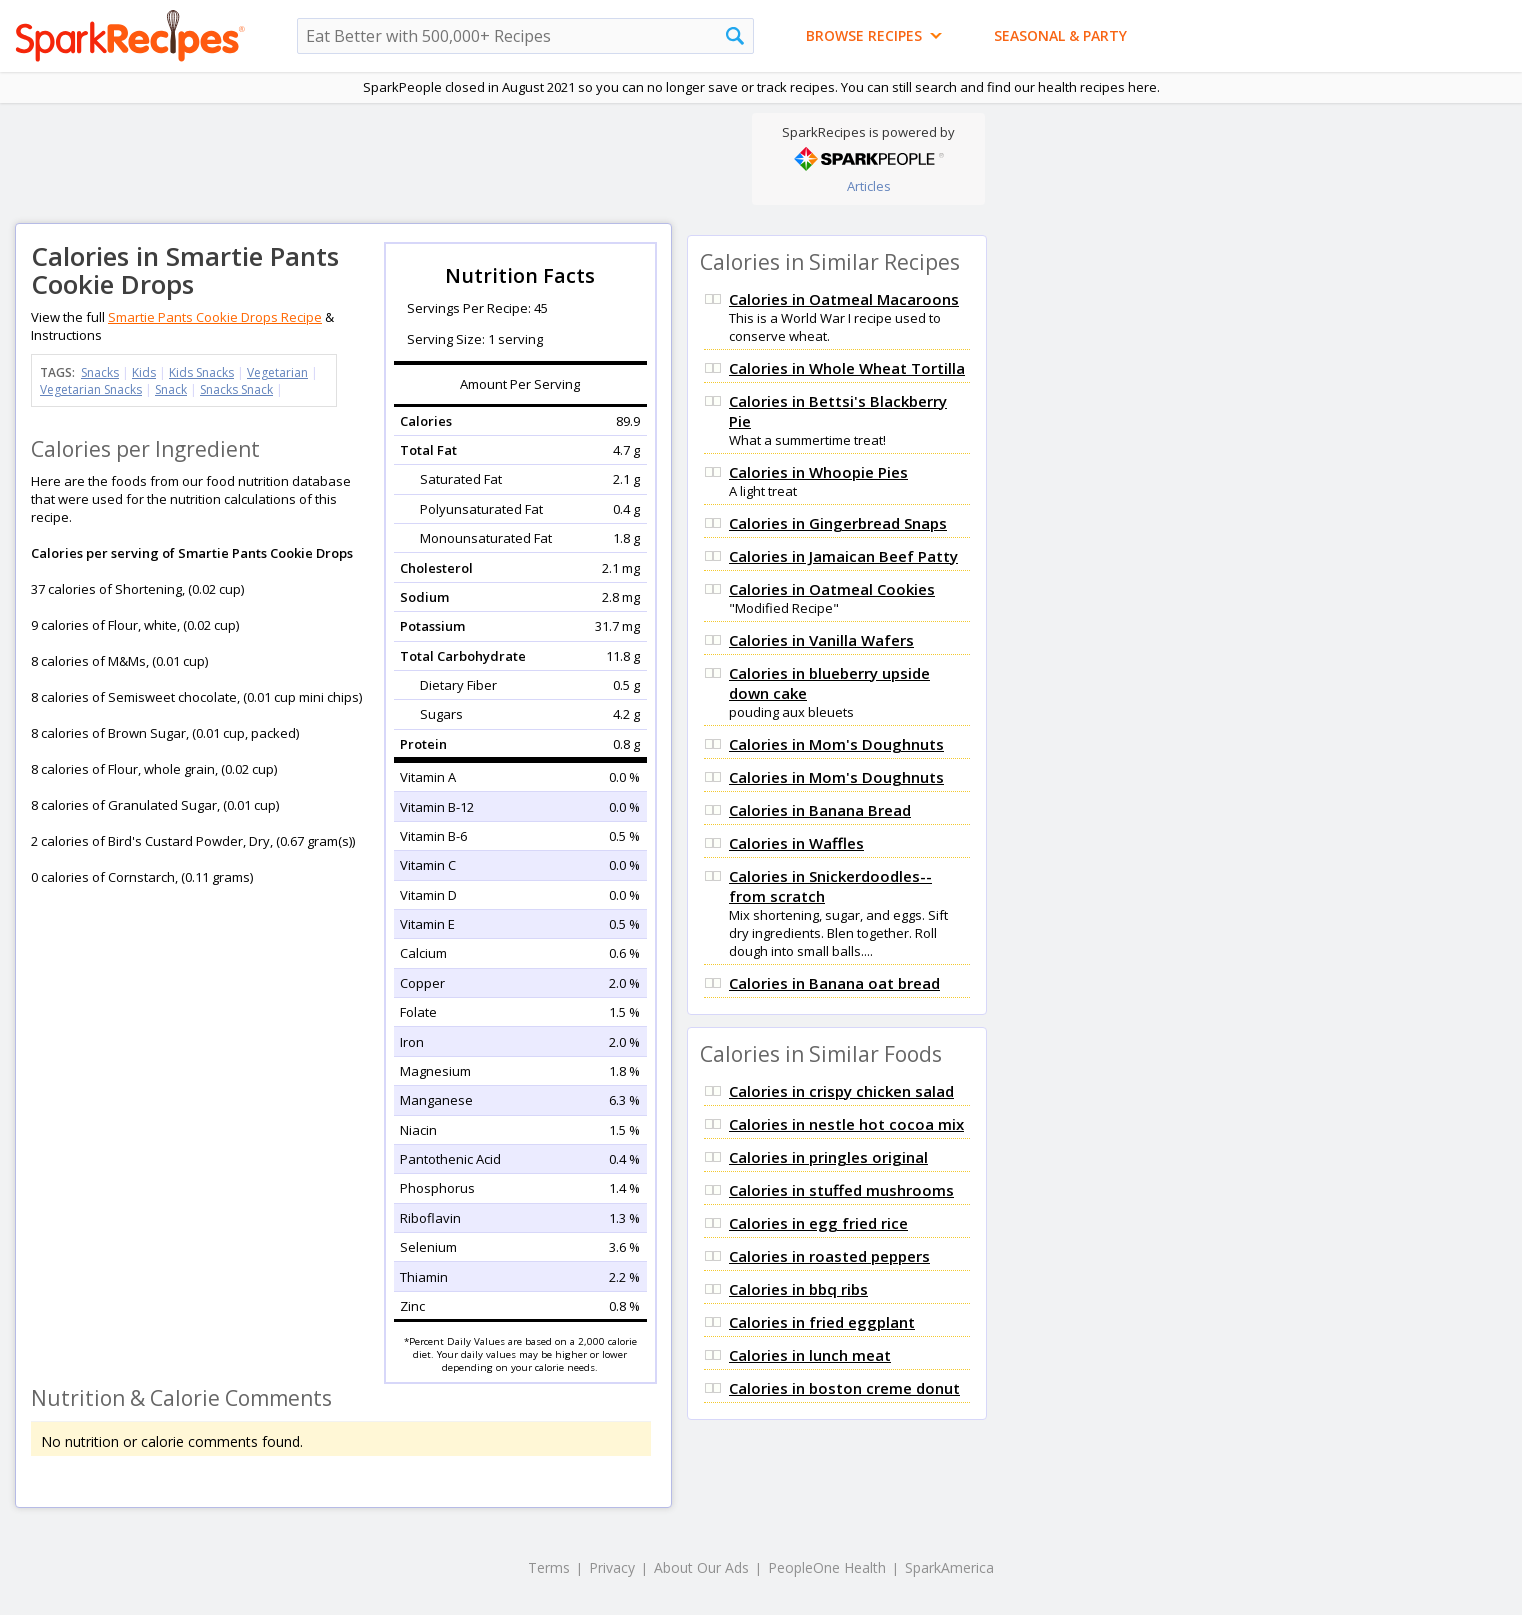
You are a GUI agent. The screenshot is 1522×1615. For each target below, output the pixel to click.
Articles (869, 186)
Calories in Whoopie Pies (818, 472)
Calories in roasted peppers (829, 1256)
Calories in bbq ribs (798, 1289)
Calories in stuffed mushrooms (841, 1190)
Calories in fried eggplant (822, 1322)
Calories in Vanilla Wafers (821, 640)
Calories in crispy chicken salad (841, 1091)
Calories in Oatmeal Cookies (832, 589)
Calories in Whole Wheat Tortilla (847, 368)
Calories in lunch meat (810, 1355)
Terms (549, 1567)
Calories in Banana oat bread (834, 983)
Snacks (100, 372)
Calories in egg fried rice (818, 1223)
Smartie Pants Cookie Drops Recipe (215, 317)
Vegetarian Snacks (91, 389)
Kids (144, 372)
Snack (171, 389)
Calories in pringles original (828, 1157)
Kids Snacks (201, 372)
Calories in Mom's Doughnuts (836, 744)
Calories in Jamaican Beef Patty (843, 556)
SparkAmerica (949, 1567)
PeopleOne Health (827, 1567)
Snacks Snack (236, 389)
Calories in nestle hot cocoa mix (846, 1124)
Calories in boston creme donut (844, 1388)
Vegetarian (277, 372)
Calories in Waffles (796, 843)
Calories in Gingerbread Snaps (838, 523)
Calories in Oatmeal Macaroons (844, 299)
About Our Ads (701, 1567)
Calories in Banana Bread (820, 810)
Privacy (612, 1567)
